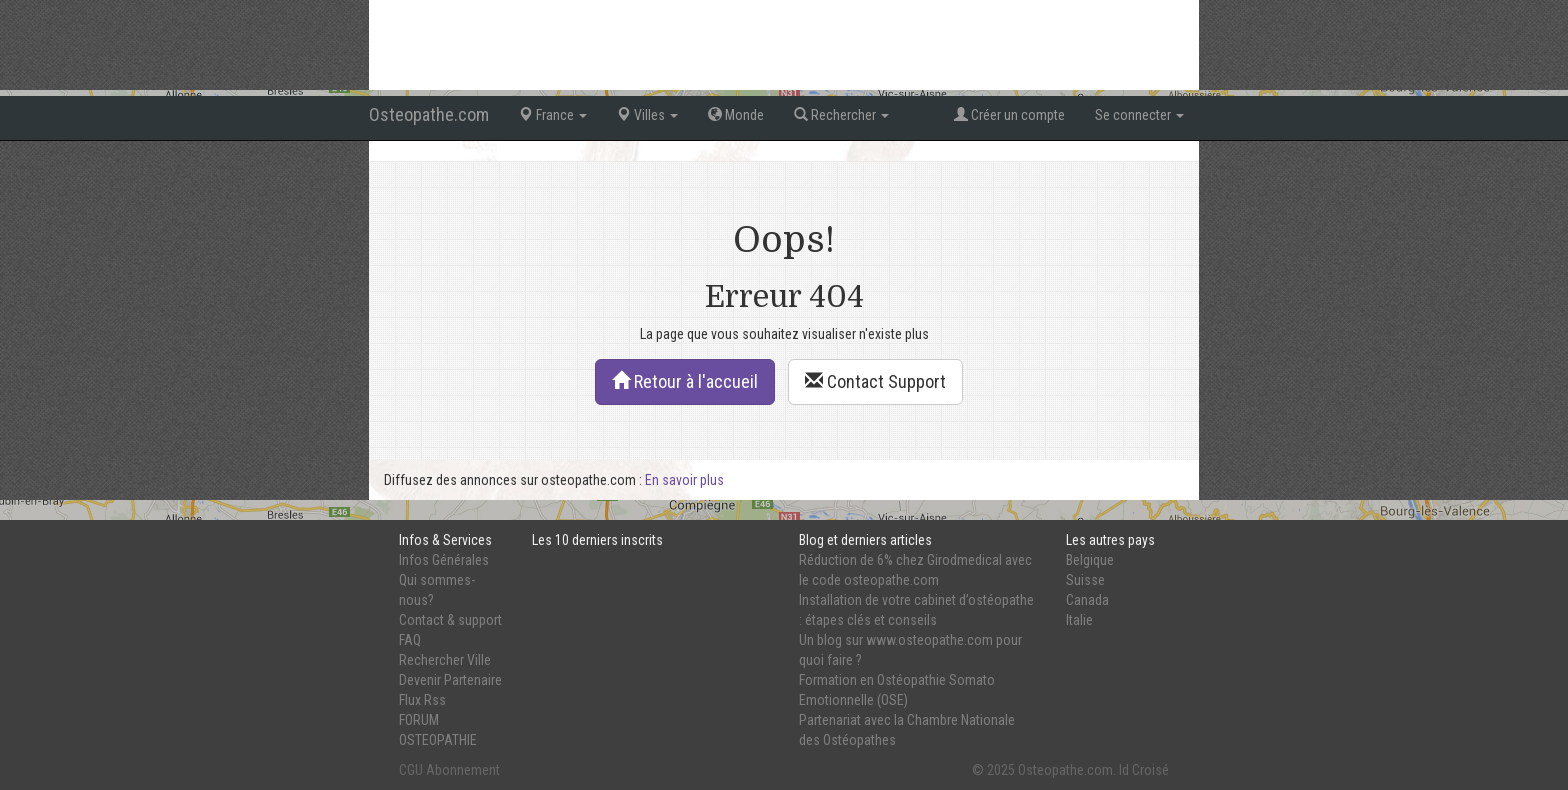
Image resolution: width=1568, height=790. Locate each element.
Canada (1087, 600)
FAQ (410, 640)
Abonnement (463, 770)
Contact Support (875, 381)
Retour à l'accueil (685, 381)
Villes (647, 115)
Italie (1079, 620)
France (553, 115)
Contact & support (450, 620)
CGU (411, 770)
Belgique (1090, 560)
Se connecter (1139, 115)
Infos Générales (444, 560)
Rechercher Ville (445, 660)
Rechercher (841, 115)
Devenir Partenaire (450, 680)
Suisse (1085, 580)
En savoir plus (684, 480)
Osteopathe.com (429, 114)
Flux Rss (422, 700)
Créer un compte (1009, 115)
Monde (736, 115)
